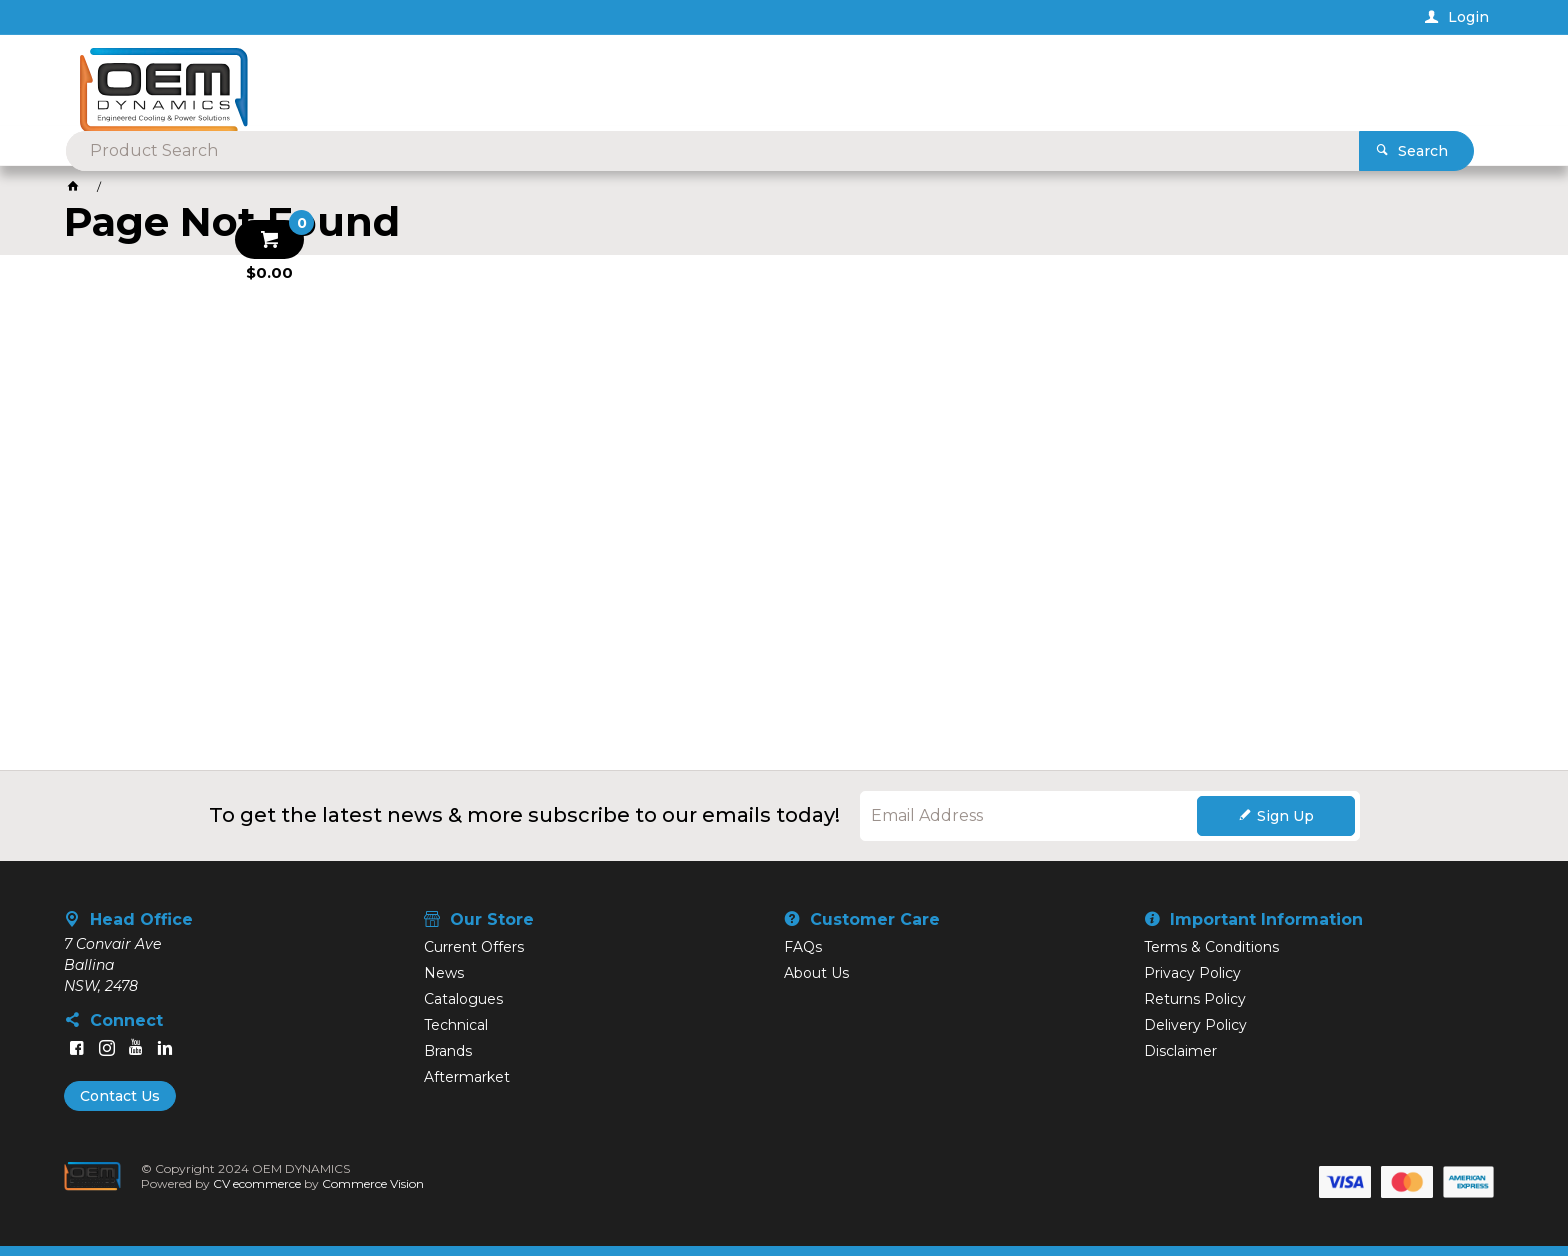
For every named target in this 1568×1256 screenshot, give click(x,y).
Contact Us (120, 1096)
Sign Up (1285, 816)
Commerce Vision (373, 1183)
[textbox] (751, 80)
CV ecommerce (257, 1183)
